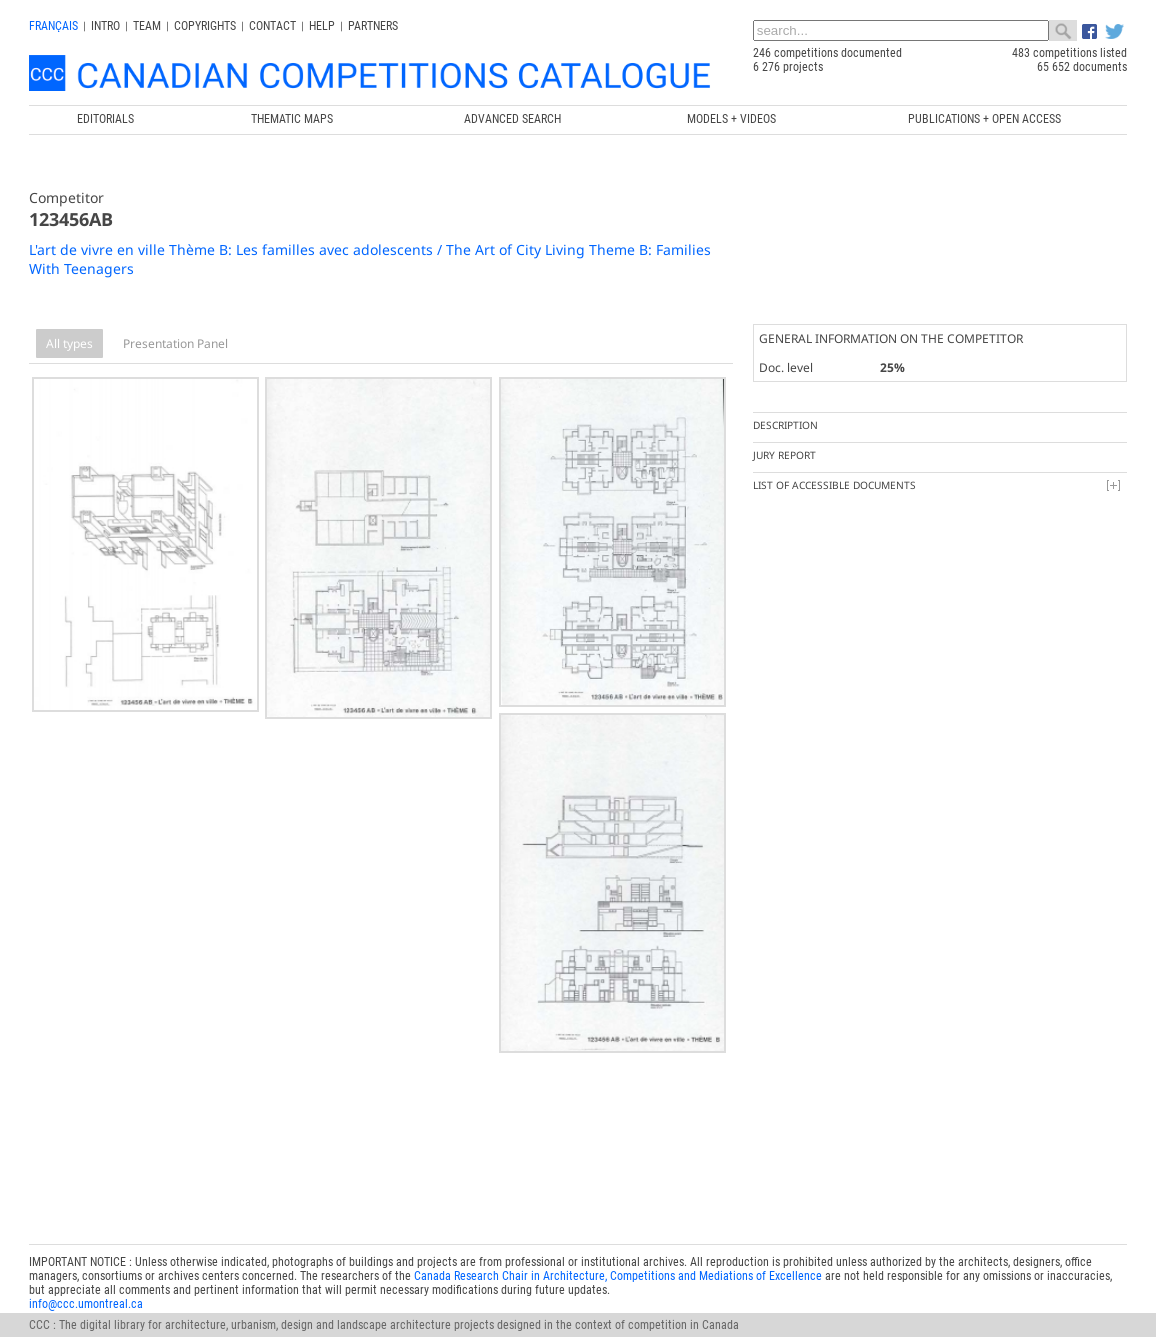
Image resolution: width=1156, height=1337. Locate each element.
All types (69, 343)
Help (322, 26)
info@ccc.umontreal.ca (86, 1291)
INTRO (105, 26)
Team (147, 26)
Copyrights (205, 26)
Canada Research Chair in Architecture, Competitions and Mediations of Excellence (618, 1263)
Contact (272, 26)
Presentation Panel (175, 343)
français (53, 26)
